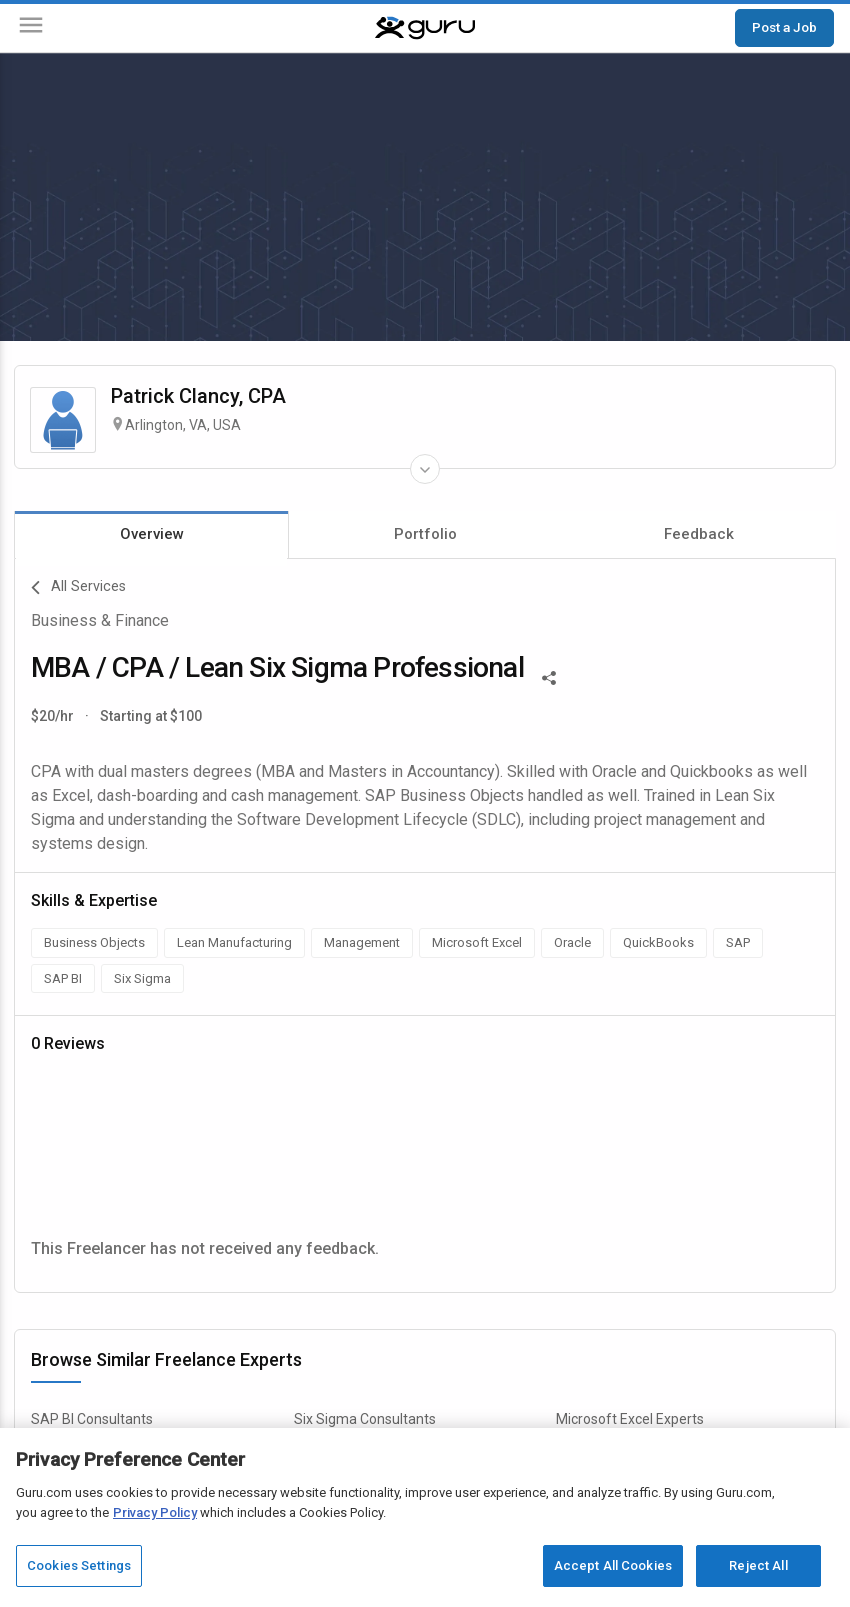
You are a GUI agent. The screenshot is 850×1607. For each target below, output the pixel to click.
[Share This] (549, 676)
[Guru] (425, 28)
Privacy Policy (155, 1512)
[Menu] (31, 28)
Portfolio (425, 534)
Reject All (758, 1565)
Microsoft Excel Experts (630, 1419)
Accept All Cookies (613, 1565)
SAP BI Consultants (92, 1419)
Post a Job (784, 27)
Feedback (699, 534)
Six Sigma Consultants (365, 1419)
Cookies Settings (79, 1565)
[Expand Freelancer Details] (425, 469)
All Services (78, 588)
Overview (152, 534)
